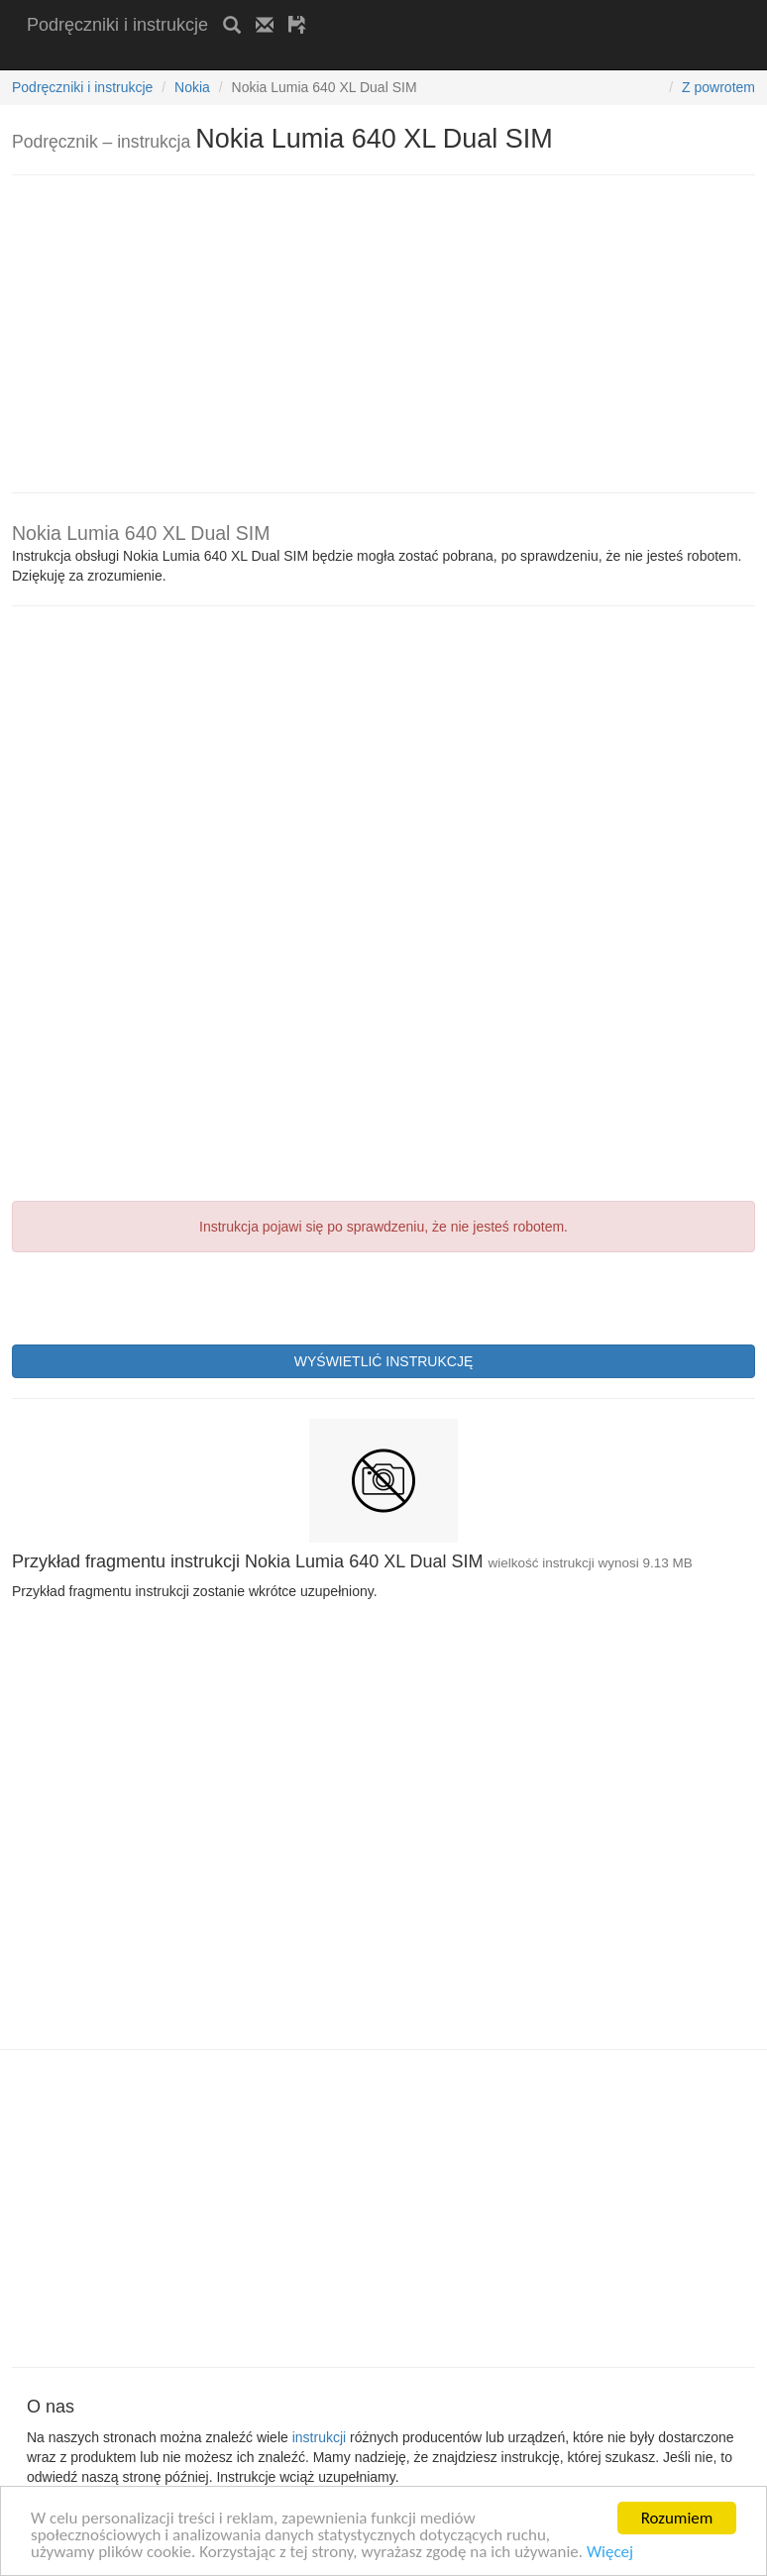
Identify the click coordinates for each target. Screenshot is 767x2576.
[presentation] (162, 1296)
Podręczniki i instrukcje (117, 25)
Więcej (610, 2552)
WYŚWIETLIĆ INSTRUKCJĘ (383, 1361)
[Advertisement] (259, 57)
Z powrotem (718, 87)
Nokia (192, 87)
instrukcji (319, 2437)
